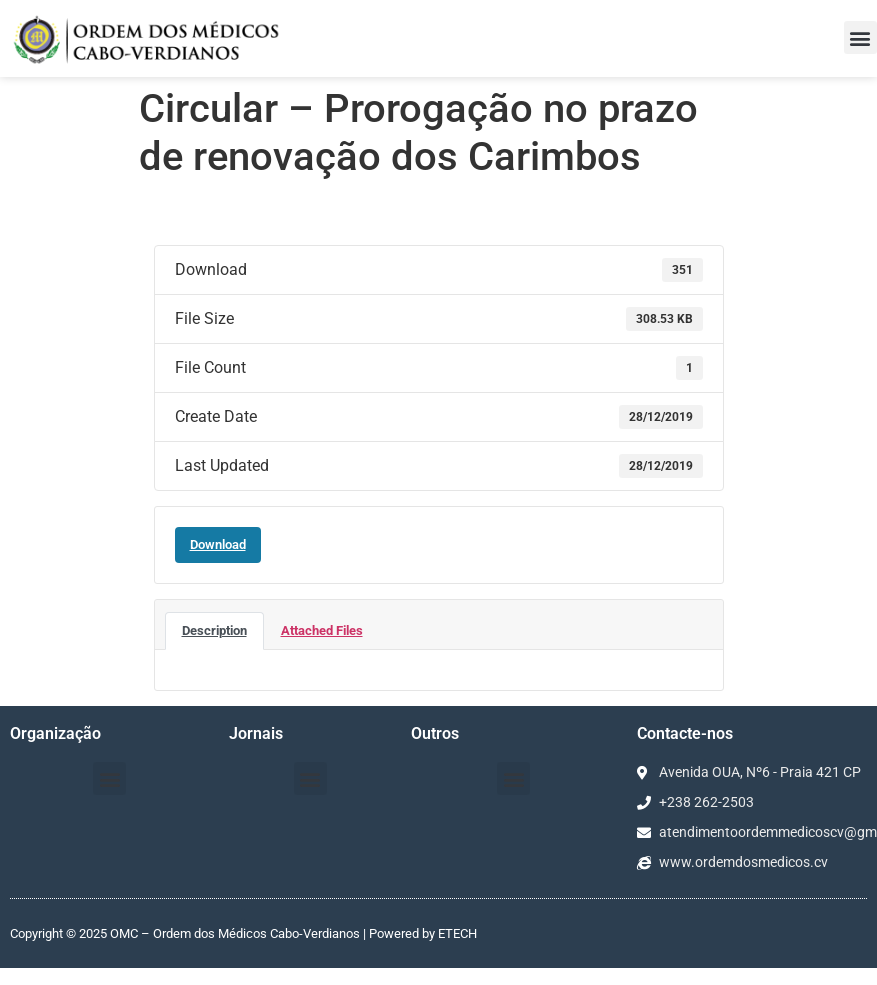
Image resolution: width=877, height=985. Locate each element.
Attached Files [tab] (322, 630)
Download (218, 544)
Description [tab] (214, 630)
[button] (860, 37)
